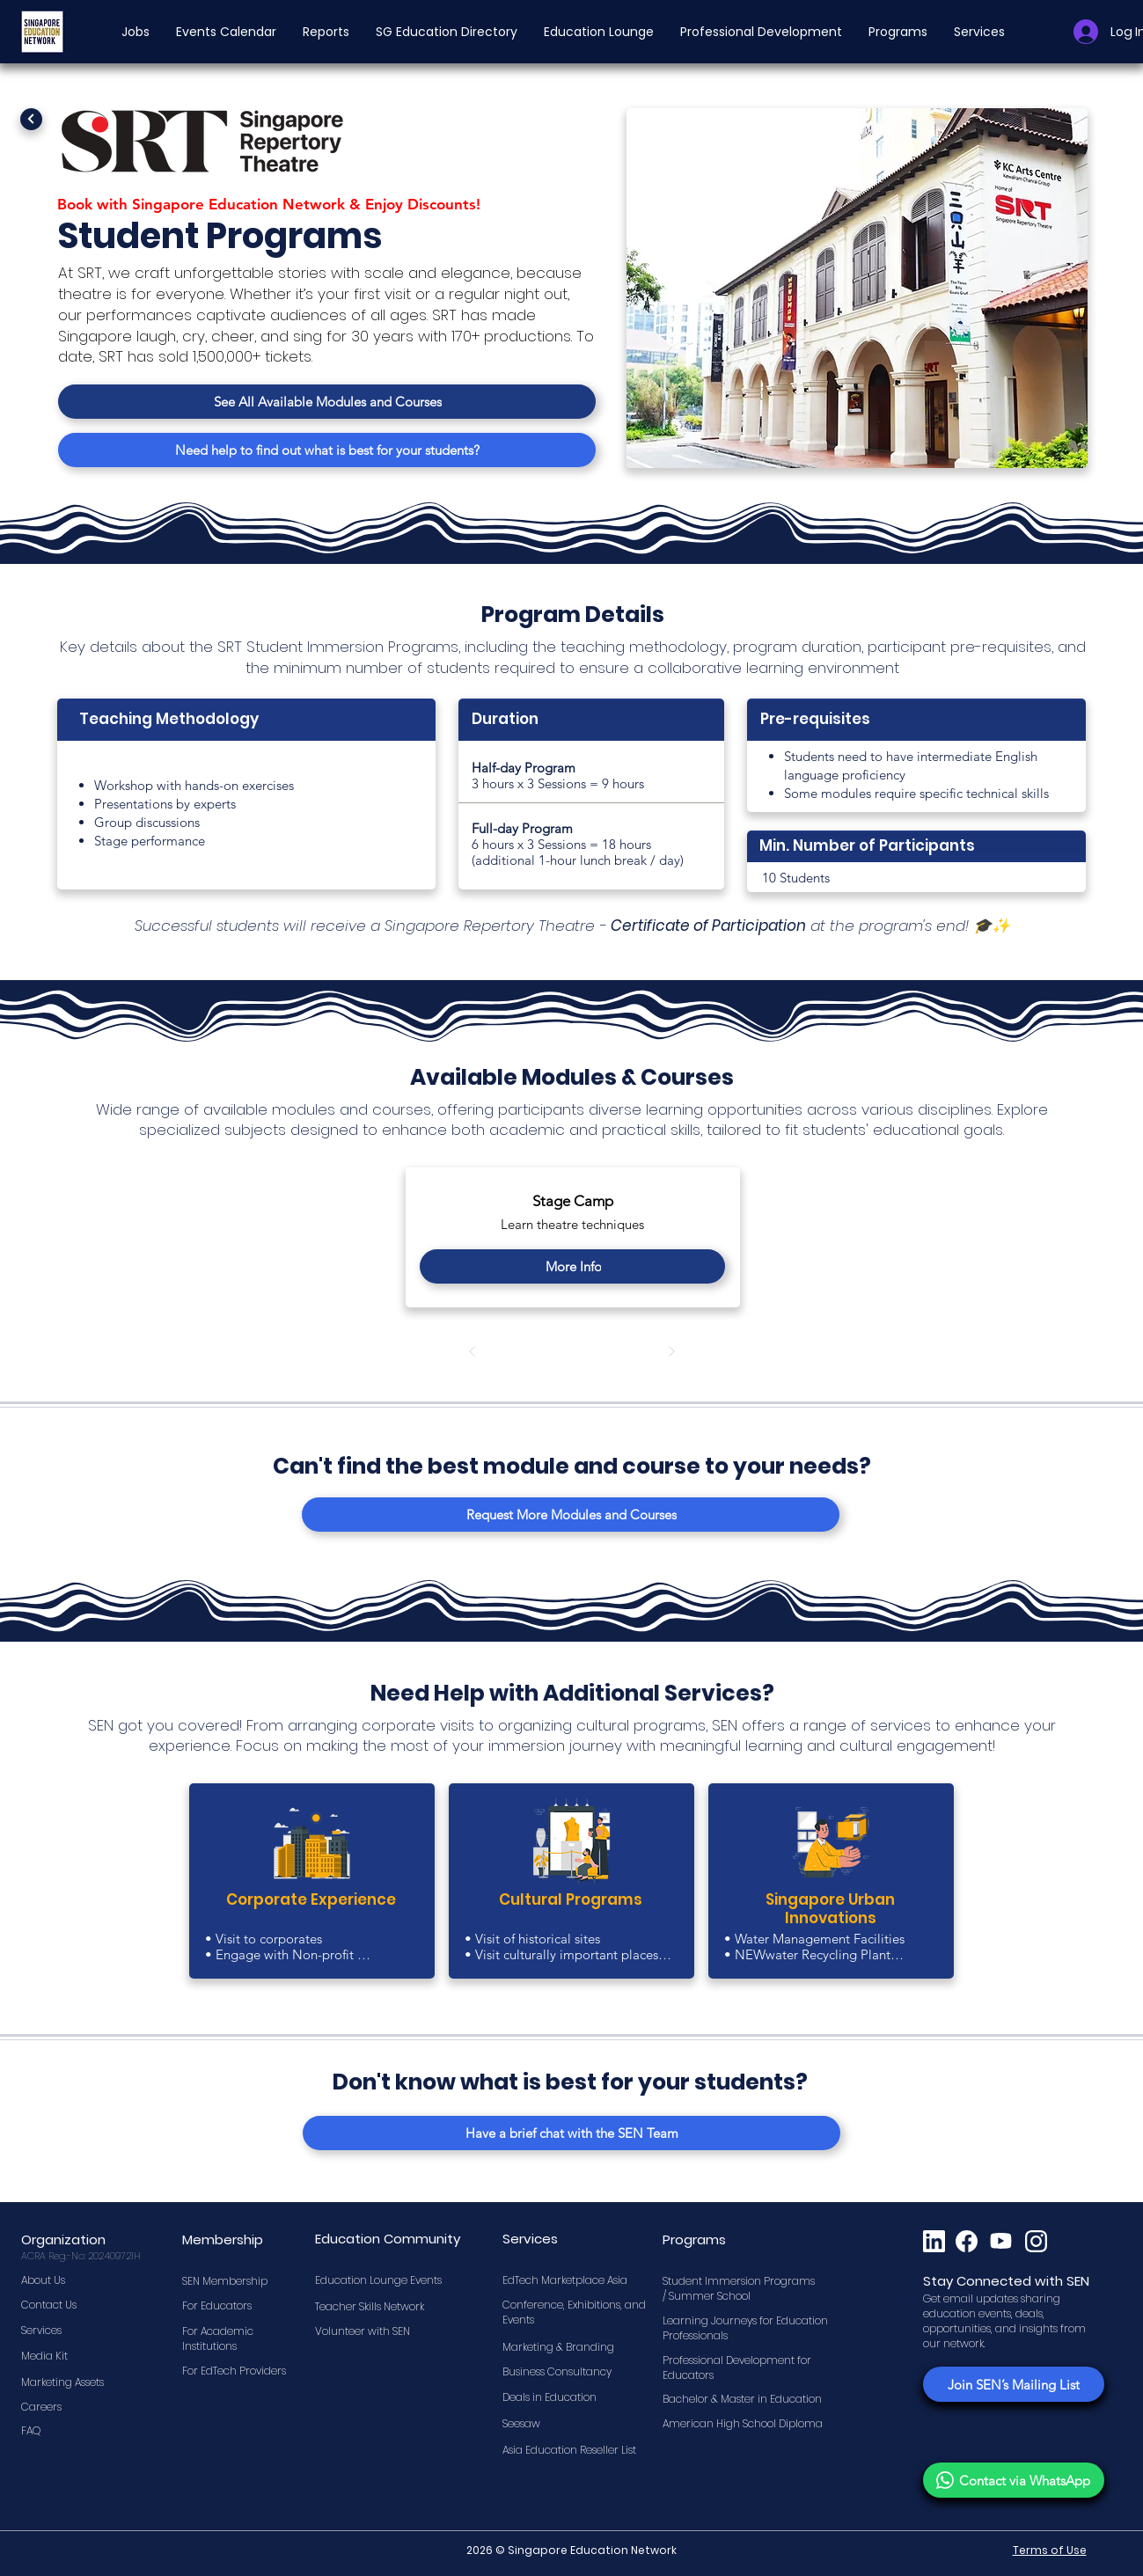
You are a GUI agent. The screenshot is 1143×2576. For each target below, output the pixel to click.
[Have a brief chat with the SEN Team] (571, 2133)
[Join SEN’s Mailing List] (1013, 2384)
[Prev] (472, 1352)
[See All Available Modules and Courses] (327, 401)
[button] (135, 32)
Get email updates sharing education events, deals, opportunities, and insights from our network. (1004, 2320)
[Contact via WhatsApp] (1013, 2480)
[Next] (31, 119)
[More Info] (572, 1266)
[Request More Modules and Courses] (570, 1514)
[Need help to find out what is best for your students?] (327, 450)
